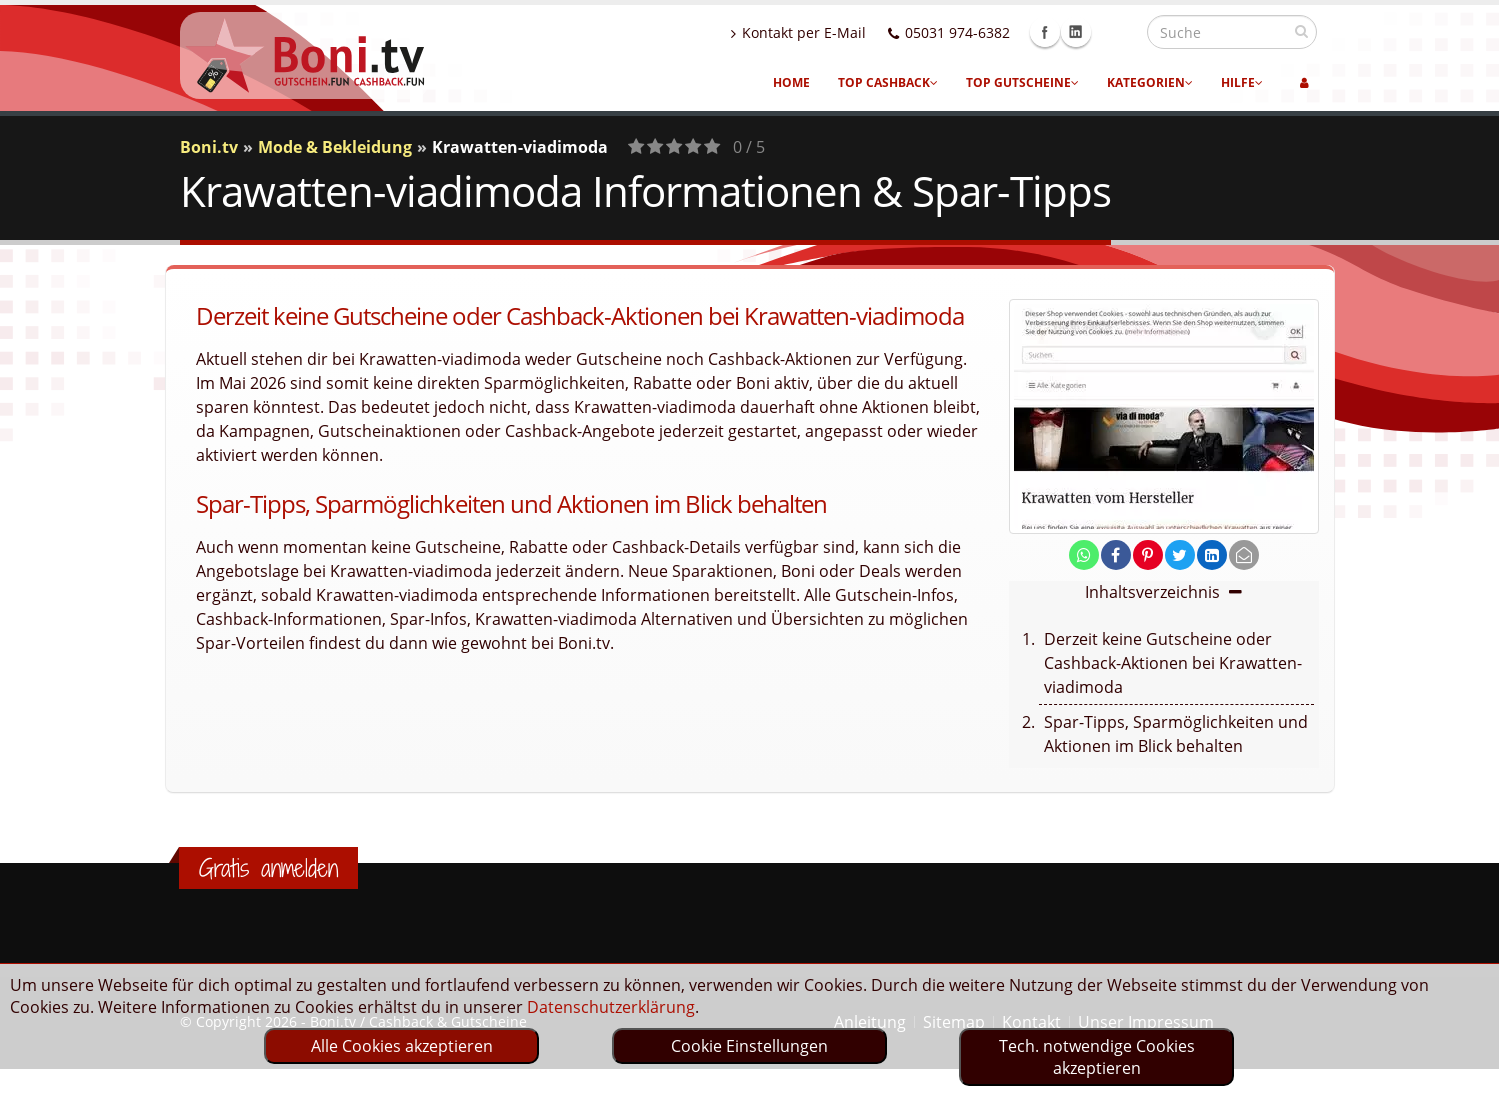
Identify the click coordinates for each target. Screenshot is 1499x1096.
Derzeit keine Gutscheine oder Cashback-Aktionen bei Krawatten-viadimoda (1173, 663)
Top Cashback (888, 82)
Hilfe (1242, 82)
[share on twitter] (1180, 555)
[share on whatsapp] (1084, 555)
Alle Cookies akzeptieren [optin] (402, 1046)
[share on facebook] (1116, 555)
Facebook (1088, 32)
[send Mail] (1244, 555)
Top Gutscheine (1022, 82)
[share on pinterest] (1148, 555)
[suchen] (1301, 31)
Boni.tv (209, 147)
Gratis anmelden (268, 868)
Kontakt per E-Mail (841, 32)
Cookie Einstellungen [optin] (749, 1046)
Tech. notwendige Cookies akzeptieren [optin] (1097, 1057)
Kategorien (1150, 82)
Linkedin (1119, 32)
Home (791, 82)
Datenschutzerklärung (611, 1007)
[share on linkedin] (1212, 555)
